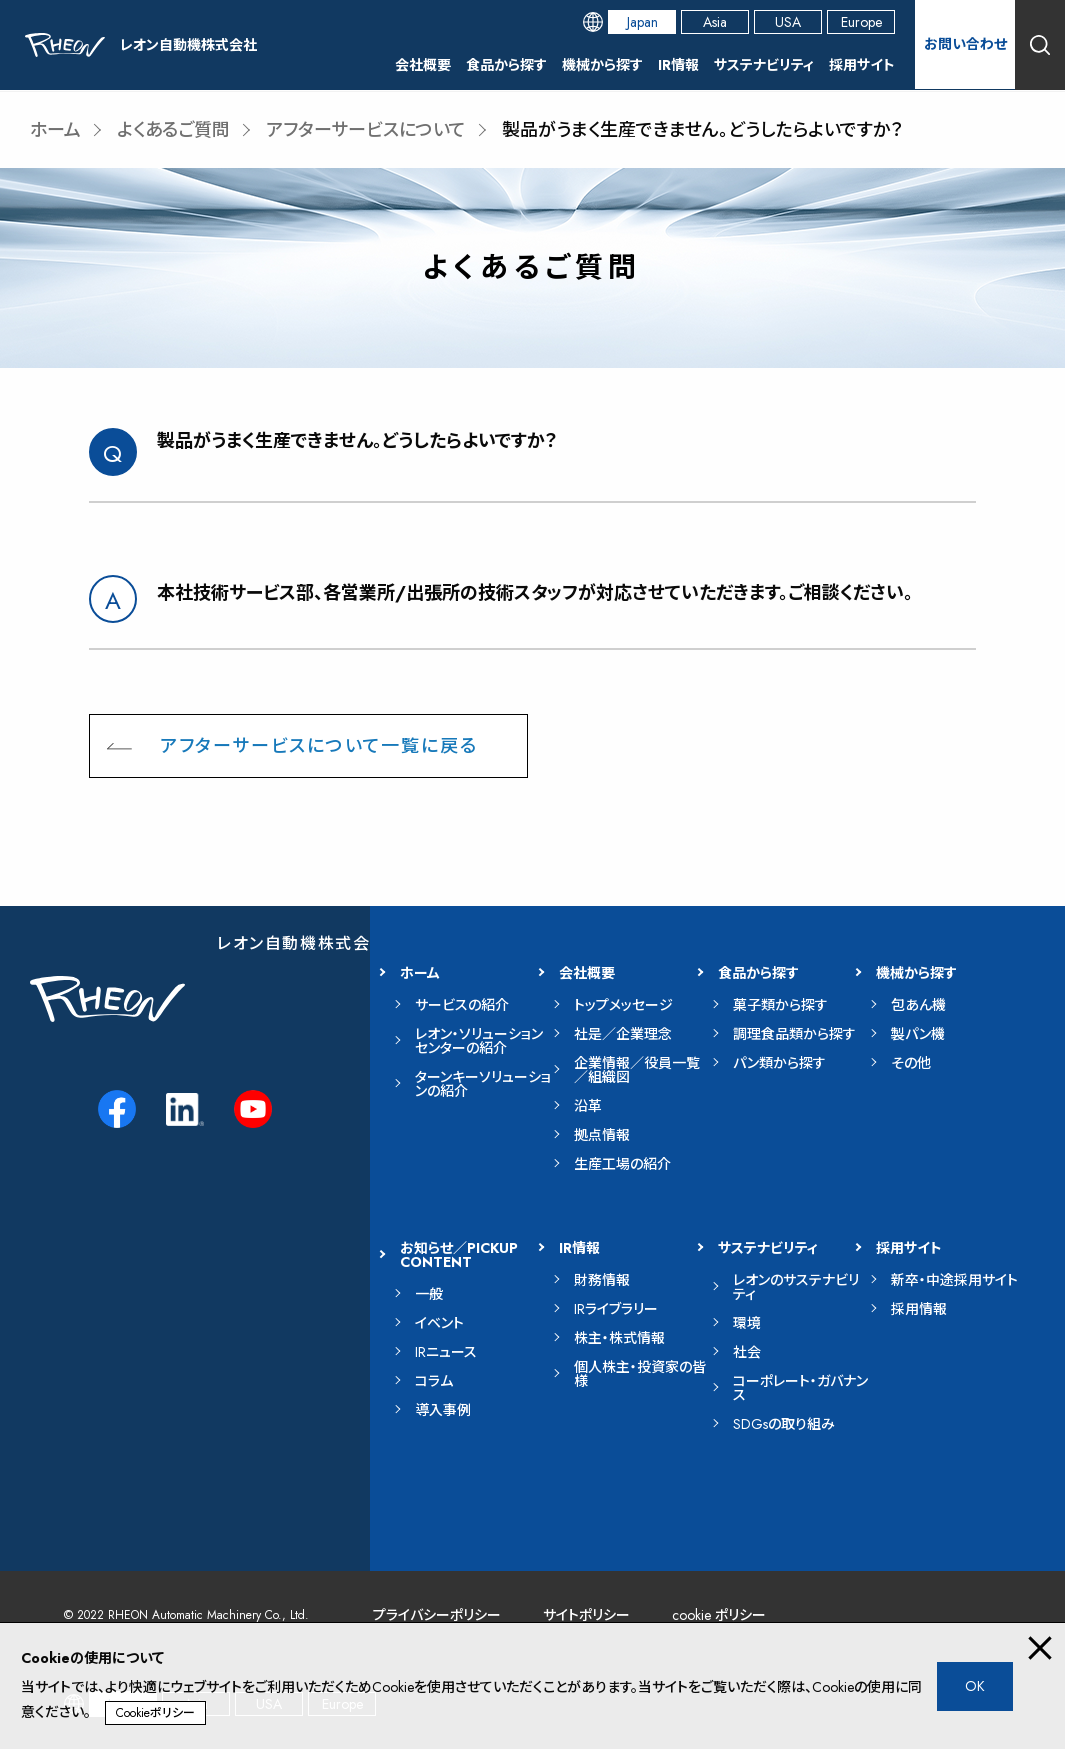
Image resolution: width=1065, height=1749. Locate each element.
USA (788, 22)
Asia (715, 22)
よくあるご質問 (173, 130)
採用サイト (862, 65)
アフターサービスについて (366, 130)
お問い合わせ (965, 44)
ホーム (55, 130)
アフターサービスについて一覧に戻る (319, 746)
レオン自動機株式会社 (302, 943)
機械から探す (602, 65)
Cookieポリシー (155, 1713)
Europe (861, 22)
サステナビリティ (764, 65)
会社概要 (423, 65)
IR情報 (678, 65)
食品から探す (506, 65)
